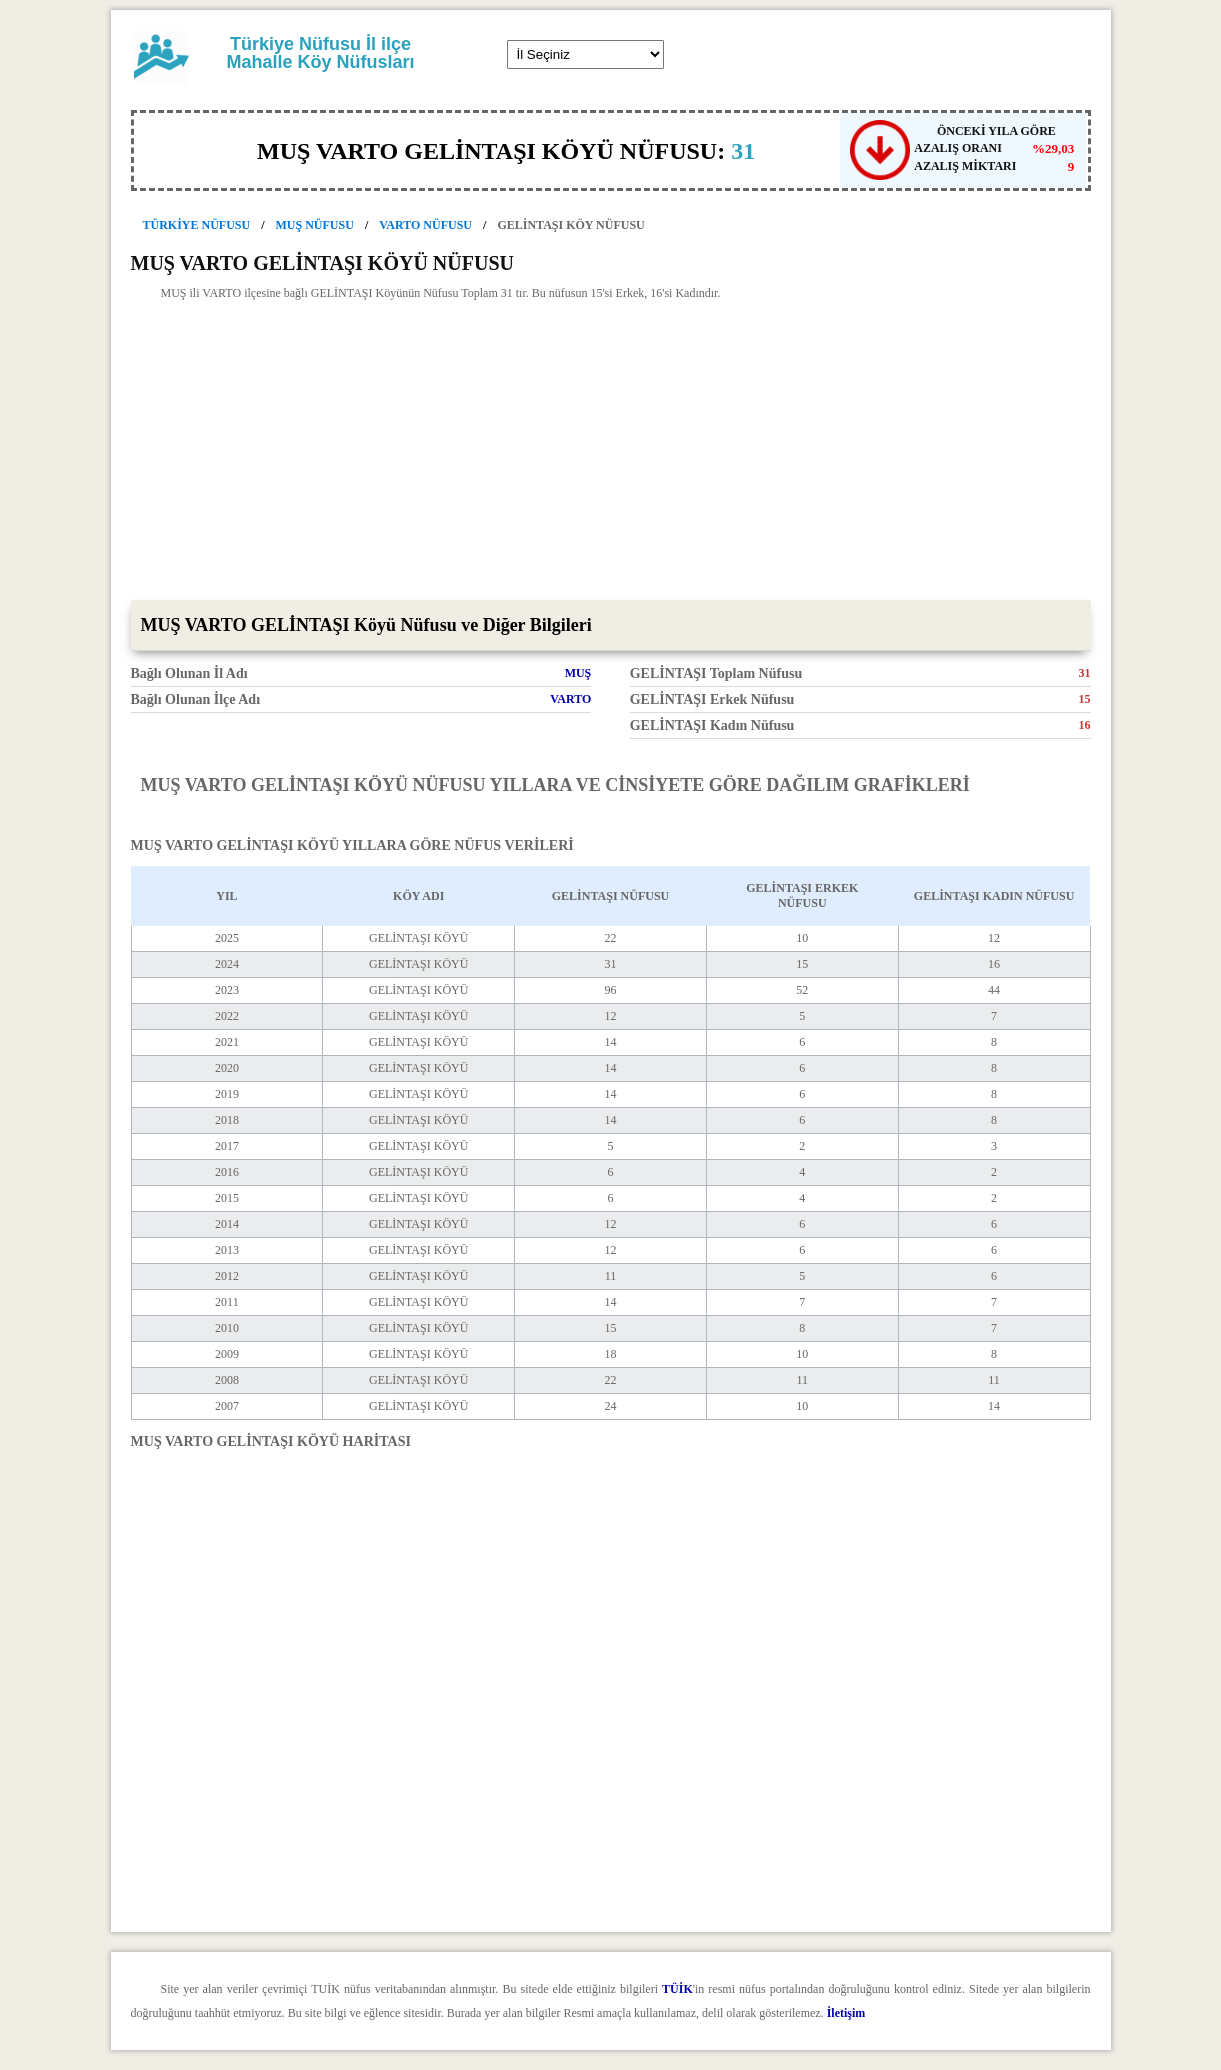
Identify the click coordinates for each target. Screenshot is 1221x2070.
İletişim (846, 2013)
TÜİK (677, 1989)
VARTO (570, 699)
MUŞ (578, 673)
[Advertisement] (611, 450)
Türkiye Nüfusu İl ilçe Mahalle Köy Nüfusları (320, 53)
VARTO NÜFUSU (425, 225)
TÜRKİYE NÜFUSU (197, 225)
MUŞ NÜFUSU (315, 225)
